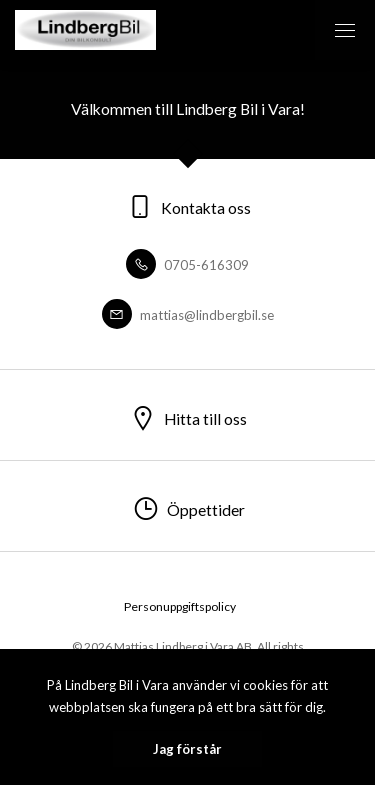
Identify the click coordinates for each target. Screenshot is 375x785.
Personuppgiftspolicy (180, 606)
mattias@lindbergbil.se (188, 315)
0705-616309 (187, 265)
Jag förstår (187, 749)
